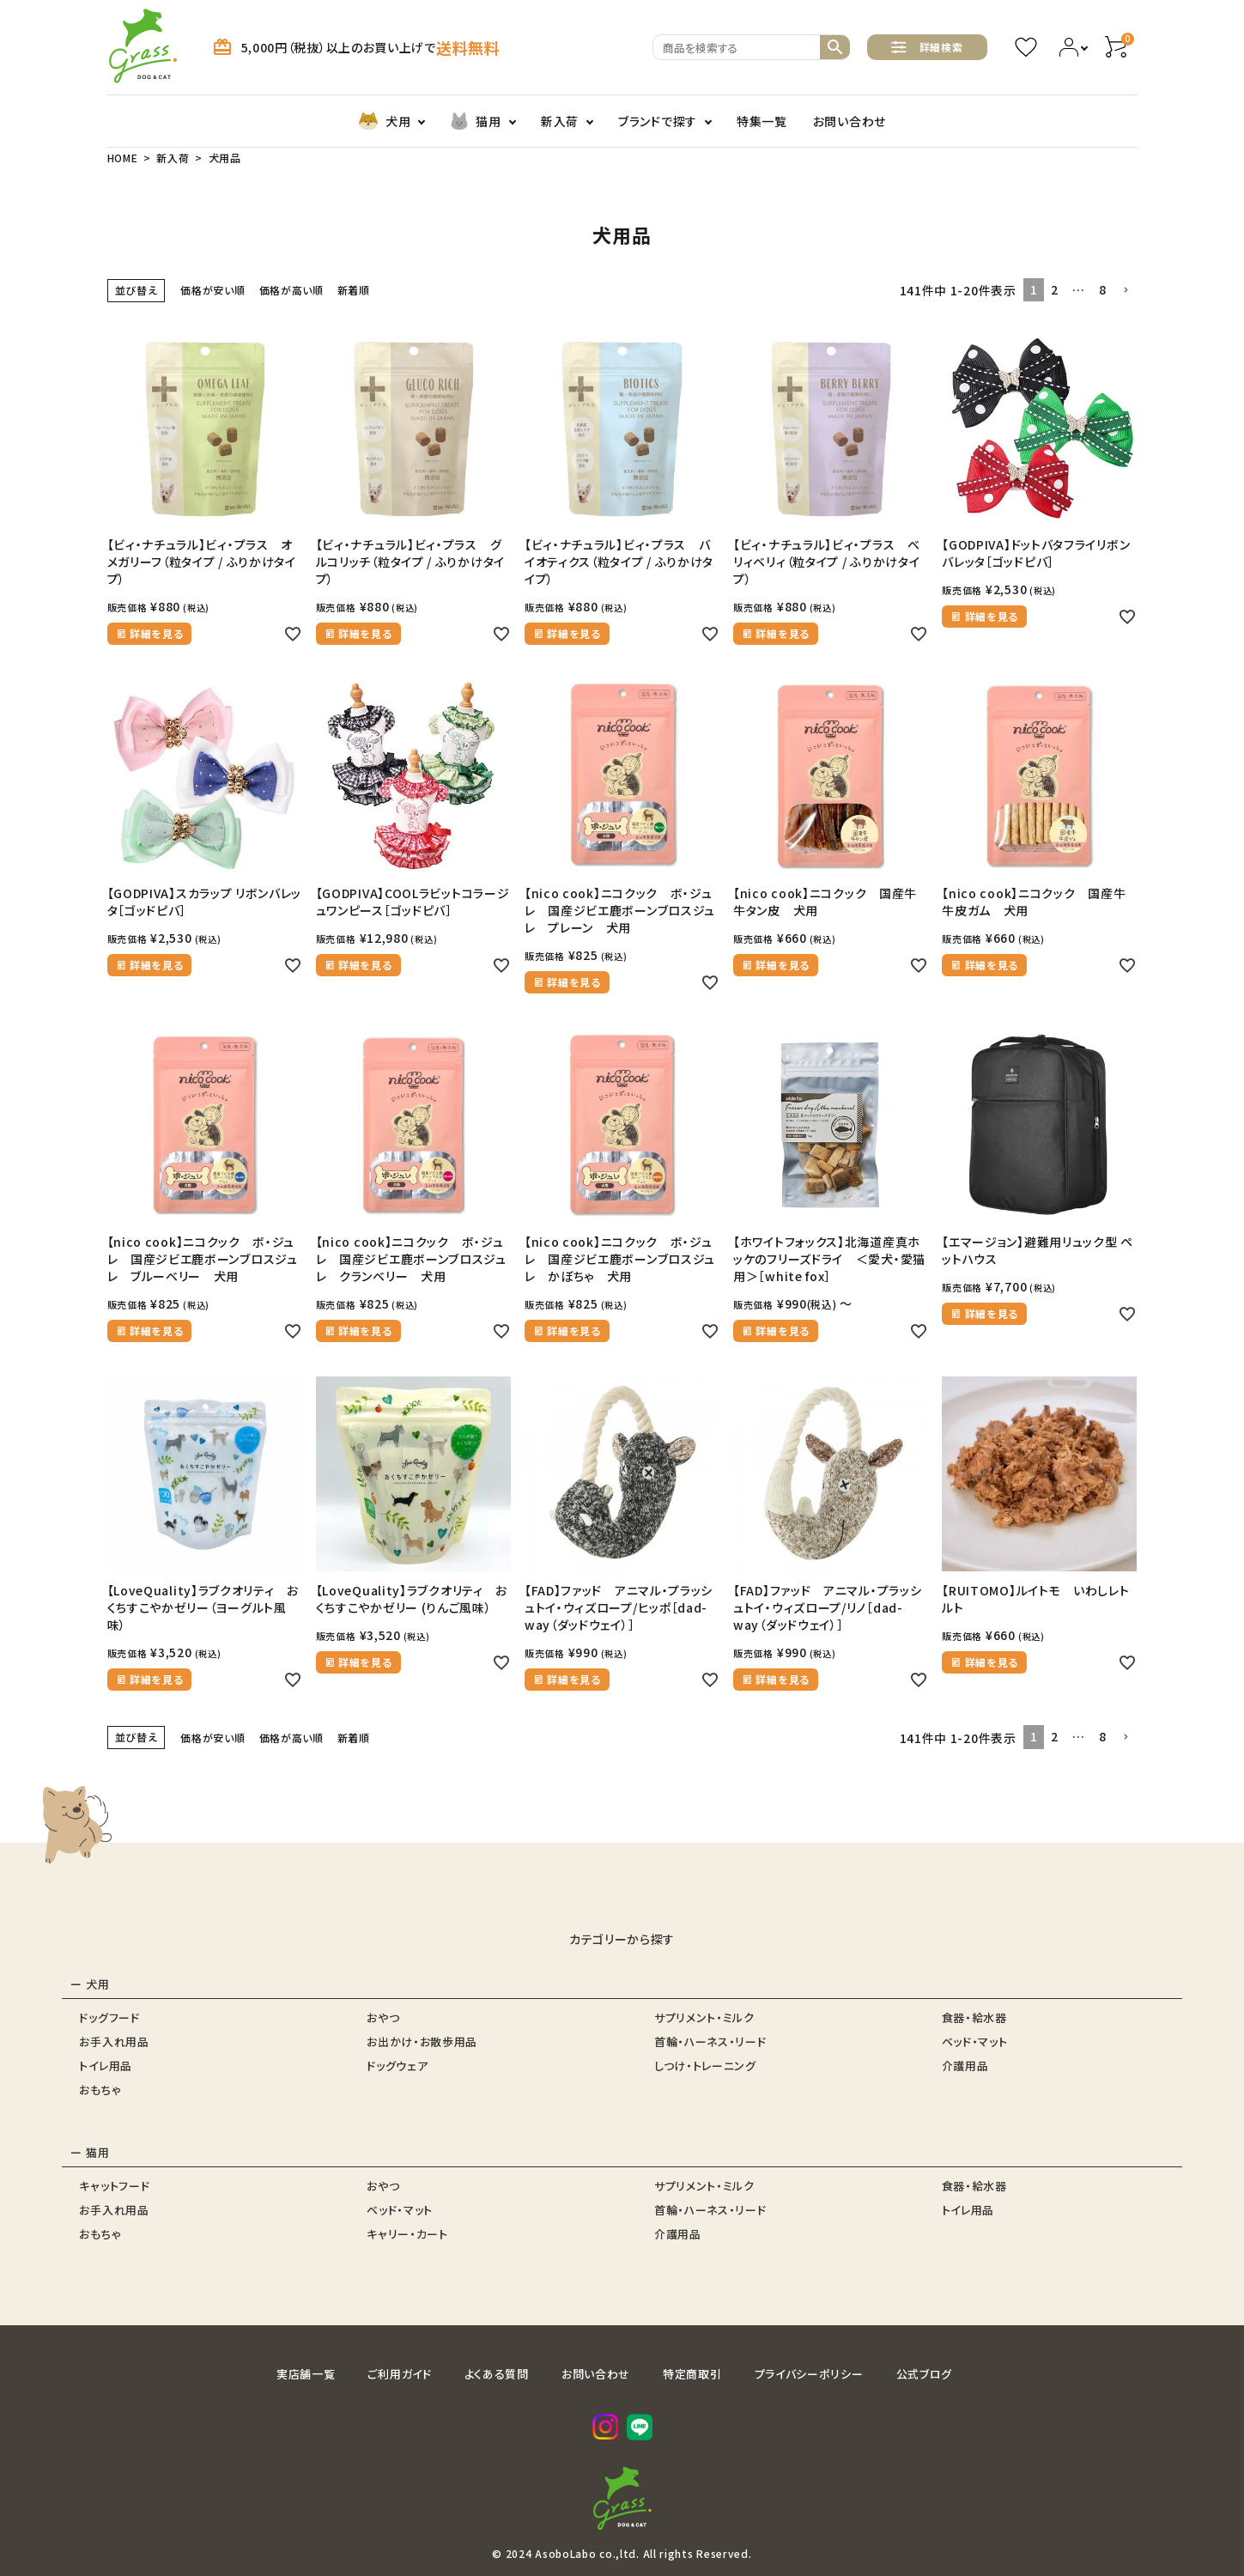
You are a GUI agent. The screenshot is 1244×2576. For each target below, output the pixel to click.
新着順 (353, 290)
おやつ (383, 2017)
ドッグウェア (397, 2065)
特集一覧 (762, 121)
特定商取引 (692, 2373)
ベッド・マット (975, 2041)
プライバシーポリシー (809, 2373)
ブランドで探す (657, 121)
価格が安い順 (212, 290)
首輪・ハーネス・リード (710, 2041)
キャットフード (114, 2186)
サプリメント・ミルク (704, 2017)
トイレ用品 (105, 2065)
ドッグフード (109, 2017)
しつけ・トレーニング (705, 2065)
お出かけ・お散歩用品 (422, 2041)
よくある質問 (496, 2373)
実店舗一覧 (306, 2373)
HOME (122, 157)
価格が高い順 (291, 290)
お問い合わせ (849, 121)
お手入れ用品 (114, 2041)
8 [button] (1103, 289)
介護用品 (965, 2065)
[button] (1126, 290)
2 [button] (1055, 289)
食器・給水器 (974, 2017)
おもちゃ (100, 2089)
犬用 (384, 121)
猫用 (475, 121)
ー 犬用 (89, 1984)
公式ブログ (924, 2373)
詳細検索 (927, 46)
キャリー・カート (407, 2234)
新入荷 (560, 121)
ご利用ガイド (399, 2373)
